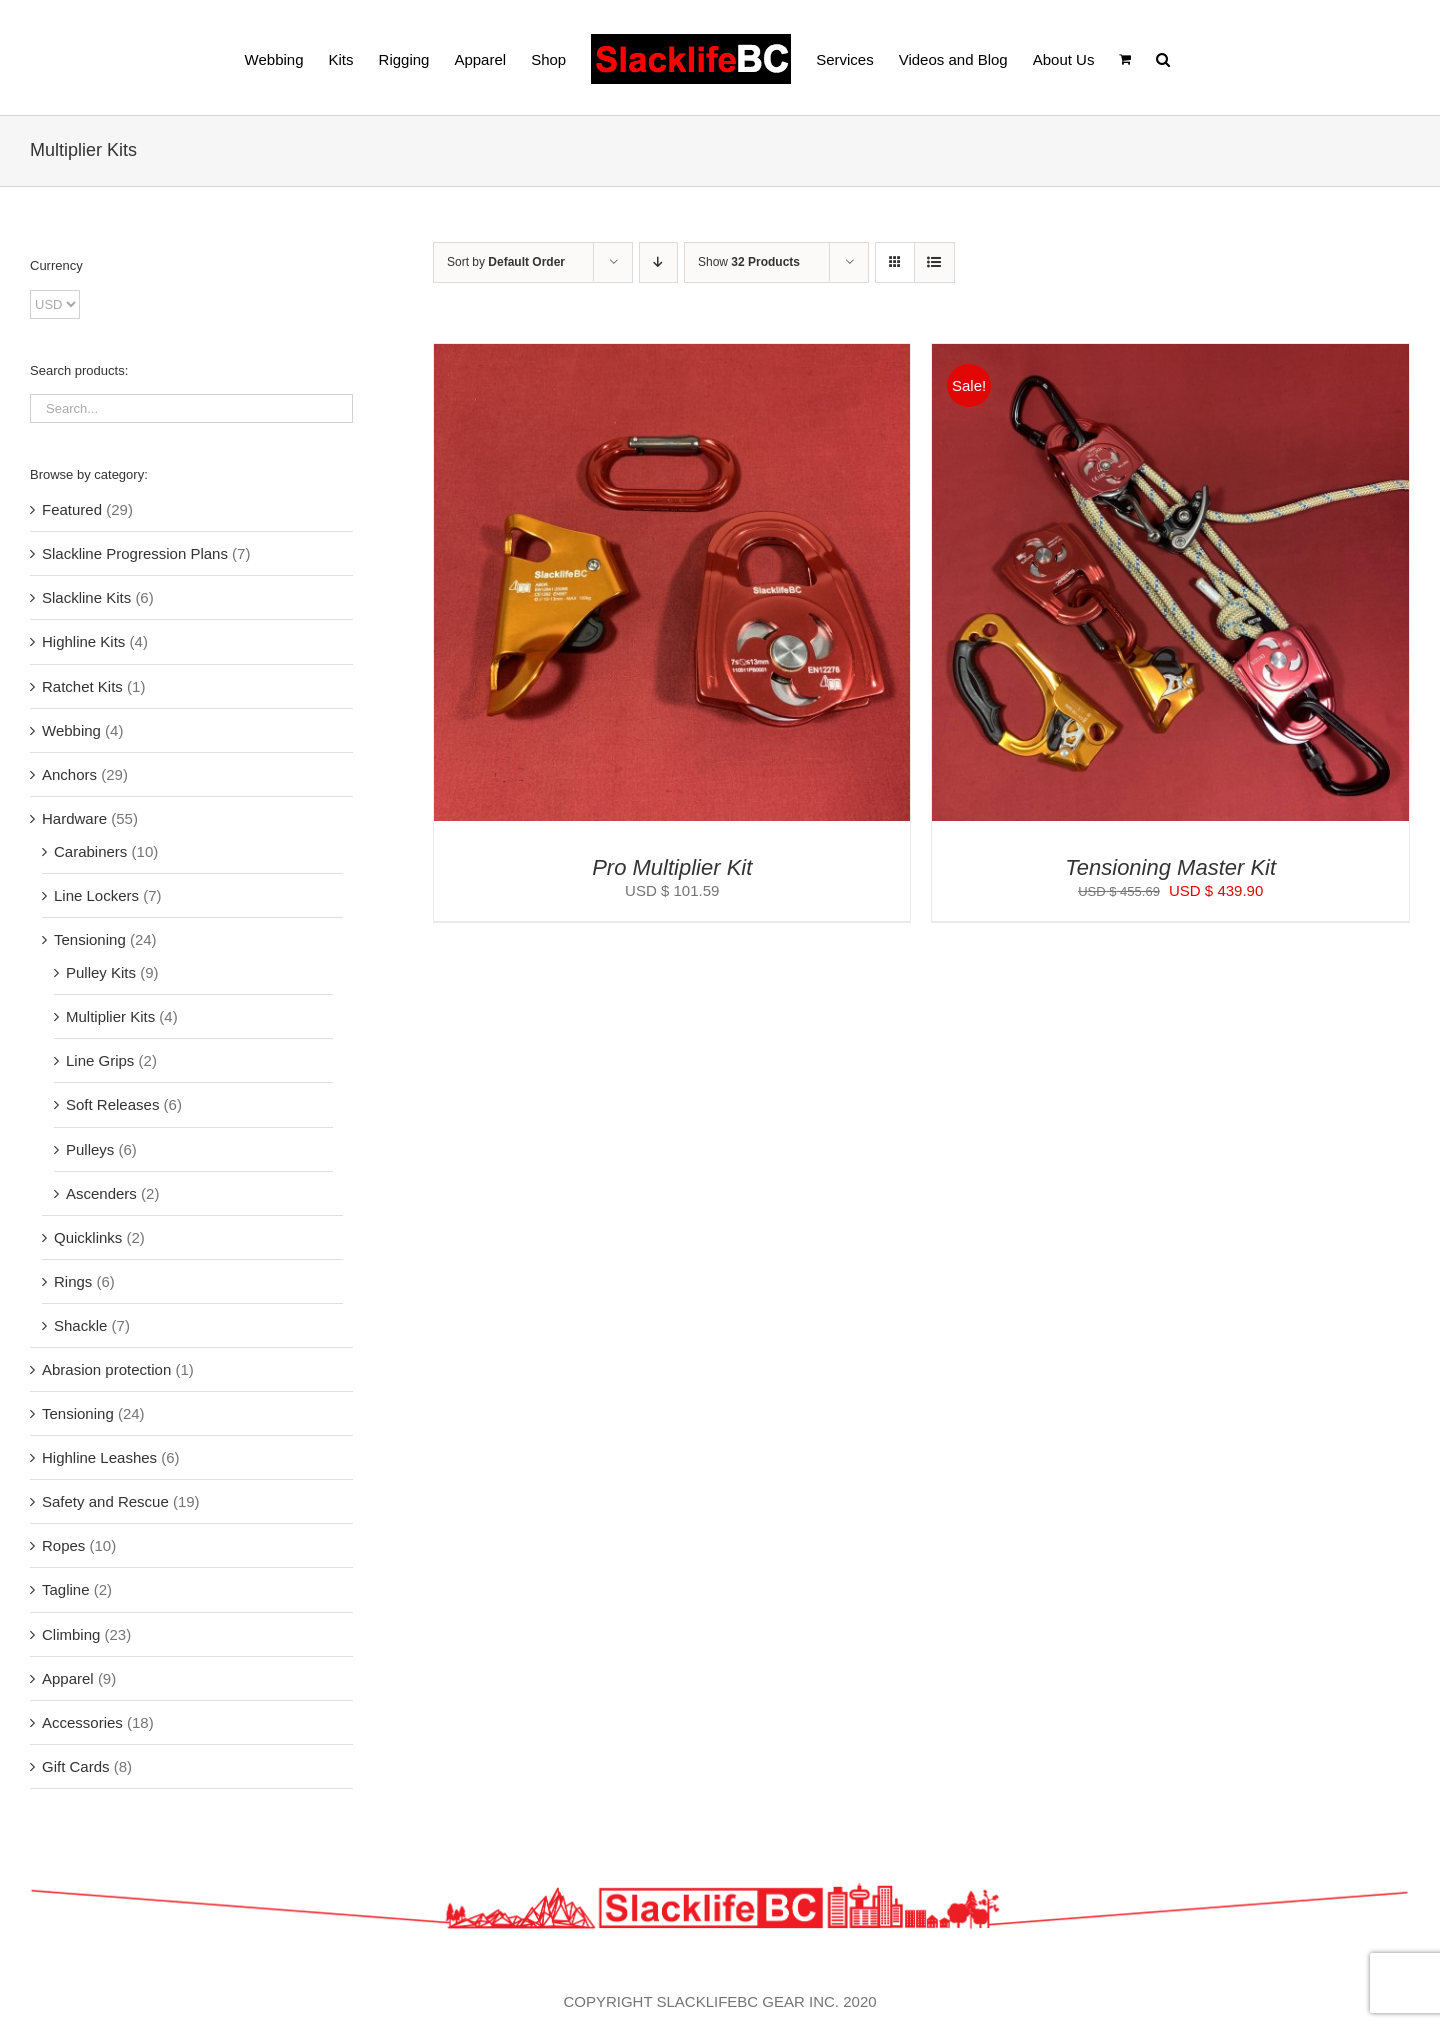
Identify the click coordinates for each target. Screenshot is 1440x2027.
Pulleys (90, 1149)
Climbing (71, 1634)
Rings (73, 1281)
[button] (1163, 58)
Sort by (506, 262)
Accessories (82, 1722)
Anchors (69, 774)
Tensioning (90, 939)
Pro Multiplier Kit (672, 867)
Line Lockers (96, 895)
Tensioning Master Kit (1170, 867)
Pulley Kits (101, 972)
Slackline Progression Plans (135, 553)
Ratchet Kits (82, 686)
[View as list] (934, 262)
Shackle (80, 1325)
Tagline (66, 1589)
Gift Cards (76, 1766)
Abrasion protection (106, 1369)
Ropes (63, 1545)
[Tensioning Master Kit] (1170, 355)
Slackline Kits (86, 597)
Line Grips (100, 1060)
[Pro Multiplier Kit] (672, 355)
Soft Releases (112, 1104)
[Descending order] (658, 262)
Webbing (71, 730)
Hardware (74, 818)
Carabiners (90, 851)
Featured (72, 509)
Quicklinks (88, 1237)
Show (749, 262)
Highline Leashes (99, 1457)
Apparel (68, 1678)
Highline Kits (83, 641)
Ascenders (101, 1193)
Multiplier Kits (110, 1016)
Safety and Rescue (105, 1501)
